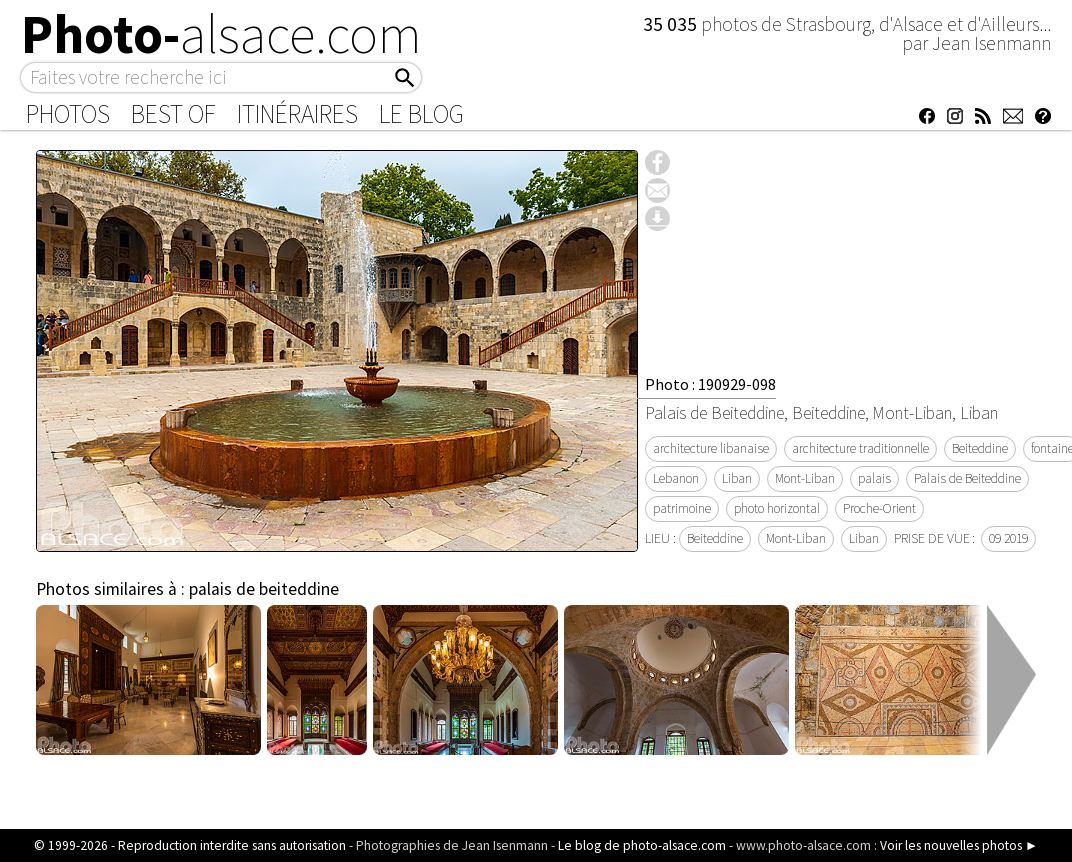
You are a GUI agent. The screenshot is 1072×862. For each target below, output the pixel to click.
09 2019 (1008, 538)
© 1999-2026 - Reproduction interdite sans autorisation (190, 845)
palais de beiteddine (264, 589)
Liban (737, 478)
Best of (173, 114)
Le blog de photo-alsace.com (642, 845)
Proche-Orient (879, 508)
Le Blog (421, 114)
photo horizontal (777, 508)
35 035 (672, 24)
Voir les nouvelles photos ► (959, 845)
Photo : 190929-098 (710, 384)
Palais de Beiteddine (967, 478)
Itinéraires (297, 114)
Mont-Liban (805, 478)
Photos (68, 114)
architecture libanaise (711, 448)
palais (874, 478)
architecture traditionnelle (860, 448)
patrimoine (682, 508)
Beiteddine (980, 448)
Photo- (221, 34)
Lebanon (676, 478)
